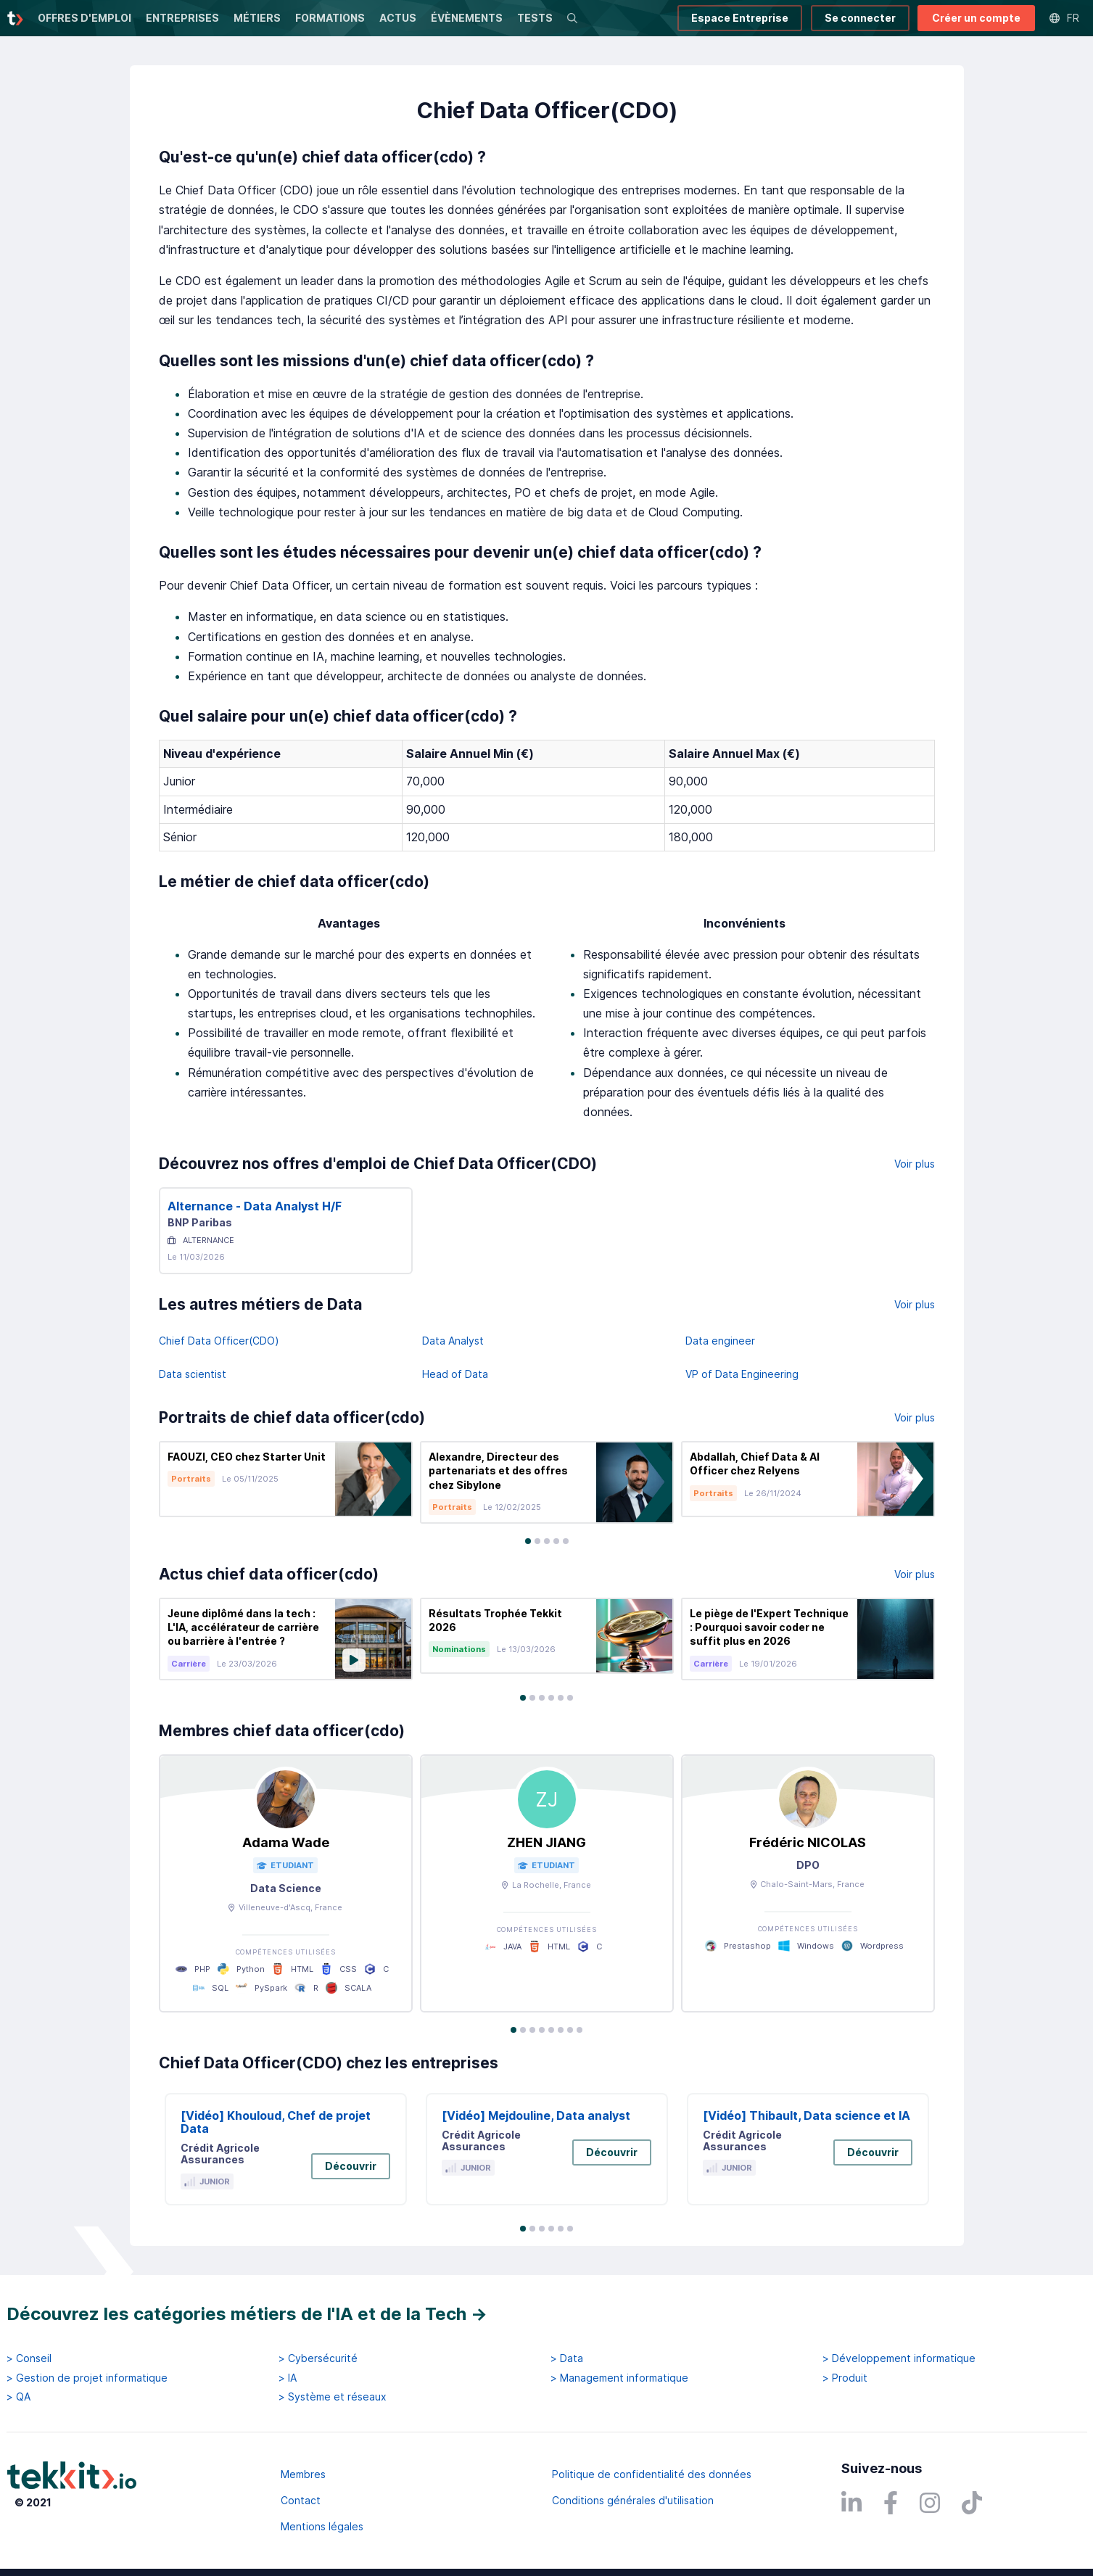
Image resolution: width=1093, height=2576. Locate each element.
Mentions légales (322, 2526)
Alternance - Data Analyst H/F (255, 1206)
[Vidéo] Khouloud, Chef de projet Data (276, 2122)
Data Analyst (453, 1340)
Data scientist (192, 1374)
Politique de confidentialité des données (651, 2474)
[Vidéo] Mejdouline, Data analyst (536, 2115)
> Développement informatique (899, 2358)
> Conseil (29, 2358)
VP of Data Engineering (742, 1374)
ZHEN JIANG (546, 1842)
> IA (288, 2378)
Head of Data (455, 1374)
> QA (18, 2397)
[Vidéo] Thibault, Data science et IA (806, 2115)
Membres (303, 2474)
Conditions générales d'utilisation (633, 2500)
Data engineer (720, 1340)
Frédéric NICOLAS (807, 1842)
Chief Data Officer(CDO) (219, 1340)
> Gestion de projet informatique (87, 2378)
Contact (301, 2500)
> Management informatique (619, 2378)
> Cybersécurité (318, 2358)
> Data (566, 2358)
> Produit (844, 2378)
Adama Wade (285, 1842)
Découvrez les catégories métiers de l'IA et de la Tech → (247, 2313)
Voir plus (914, 1163)
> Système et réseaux (333, 2397)
